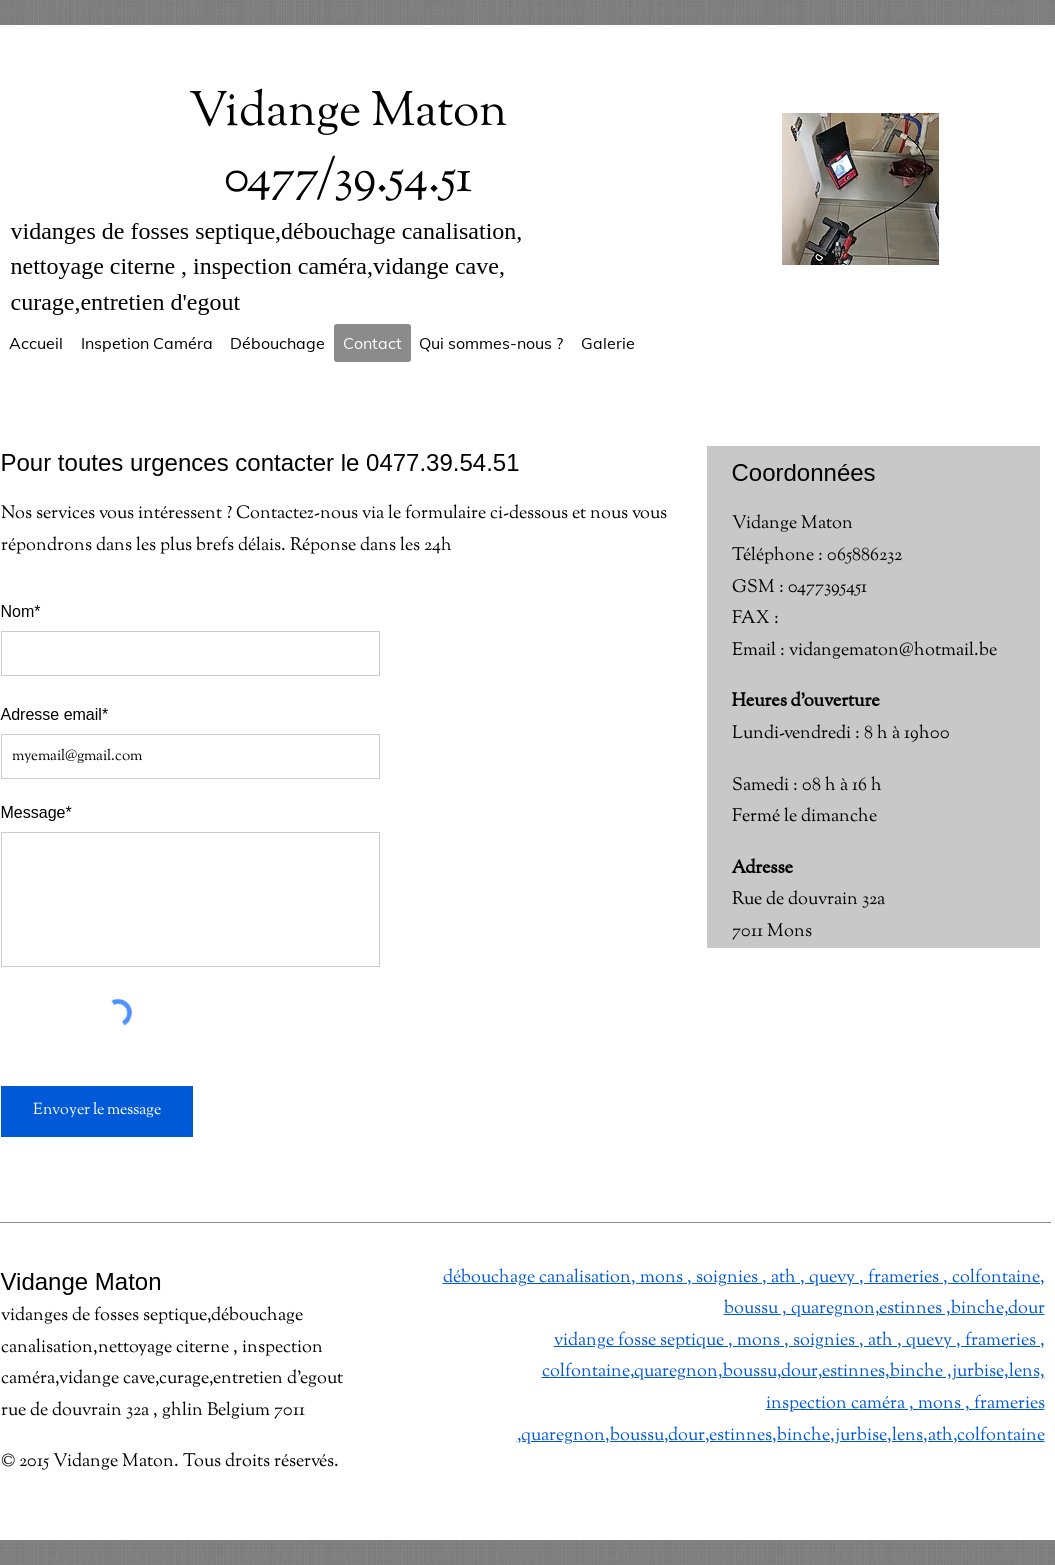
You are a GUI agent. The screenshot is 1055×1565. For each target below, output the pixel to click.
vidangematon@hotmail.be (893, 651)
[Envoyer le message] (97, 1111)
